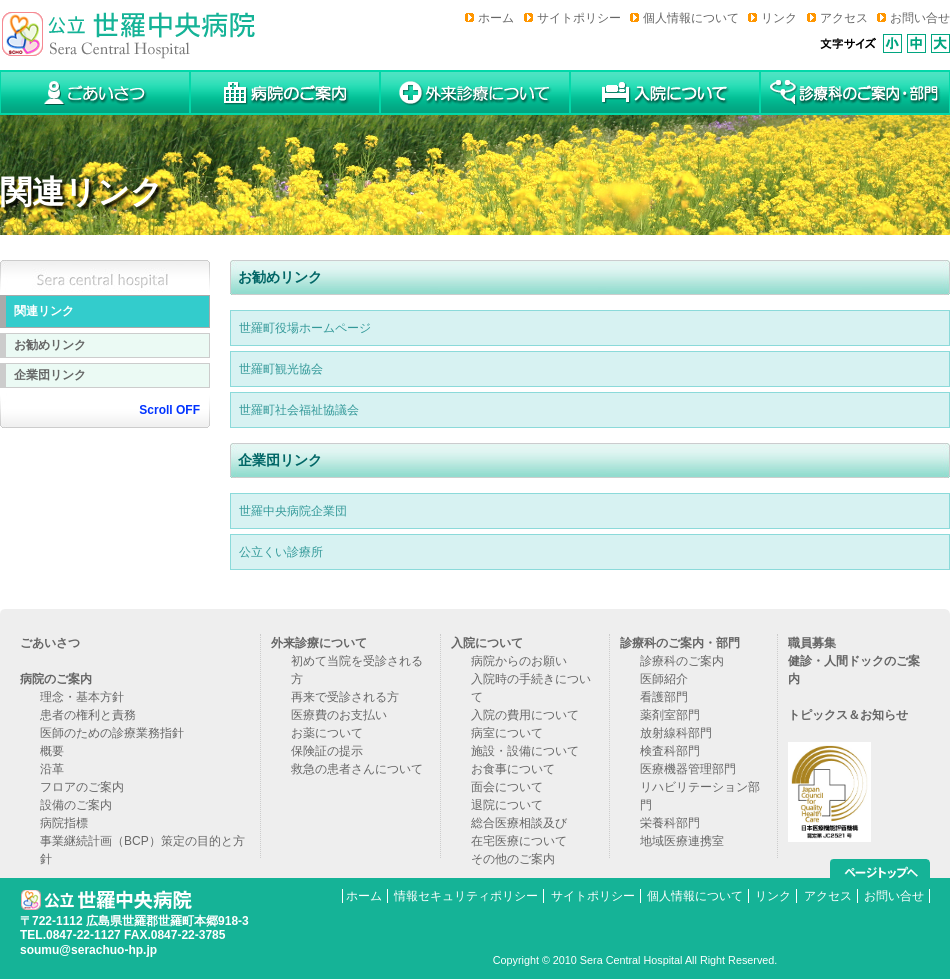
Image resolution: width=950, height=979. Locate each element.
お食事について (513, 769)
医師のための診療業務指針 (112, 733)
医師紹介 (664, 679)
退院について (507, 805)
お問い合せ (920, 18)
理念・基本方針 (82, 697)
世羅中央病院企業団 (293, 511)
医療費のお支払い (339, 715)
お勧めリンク (50, 345)
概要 (52, 751)
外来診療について (319, 643)
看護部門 (664, 697)
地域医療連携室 (682, 841)
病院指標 (64, 823)
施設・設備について (525, 751)
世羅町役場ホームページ (305, 328)
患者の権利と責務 (88, 715)
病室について (507, 733)
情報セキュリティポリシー (466, 896)
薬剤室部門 (670, 715)
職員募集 (812, 643)
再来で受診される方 (345, 697)
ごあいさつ (50, 643)
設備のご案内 (76, 805)
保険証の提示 (327, 751)
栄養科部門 (670, 823)
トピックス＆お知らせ (848, 715)
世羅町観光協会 (281, 369)
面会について (507, 787)
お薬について (327, 733)
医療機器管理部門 (688, 769)
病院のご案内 (56, 679)
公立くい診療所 (281, 552)
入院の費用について (525, 715)
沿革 (52, 769)
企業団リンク (50, 375)
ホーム (496, 18)
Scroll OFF (169, 410)
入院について (487, 643)
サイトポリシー (579, 18)
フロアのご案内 (82, 787)
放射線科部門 (676, 733)
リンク (779, 18)
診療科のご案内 (682, 661)
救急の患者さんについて (357, 769)
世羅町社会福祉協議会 (299, 410)
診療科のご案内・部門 (680, 643)
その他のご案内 (513, 859)
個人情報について (691, 18)
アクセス (844, 18)
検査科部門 (670, 751)
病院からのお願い (519, 661)
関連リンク (44, 311)
